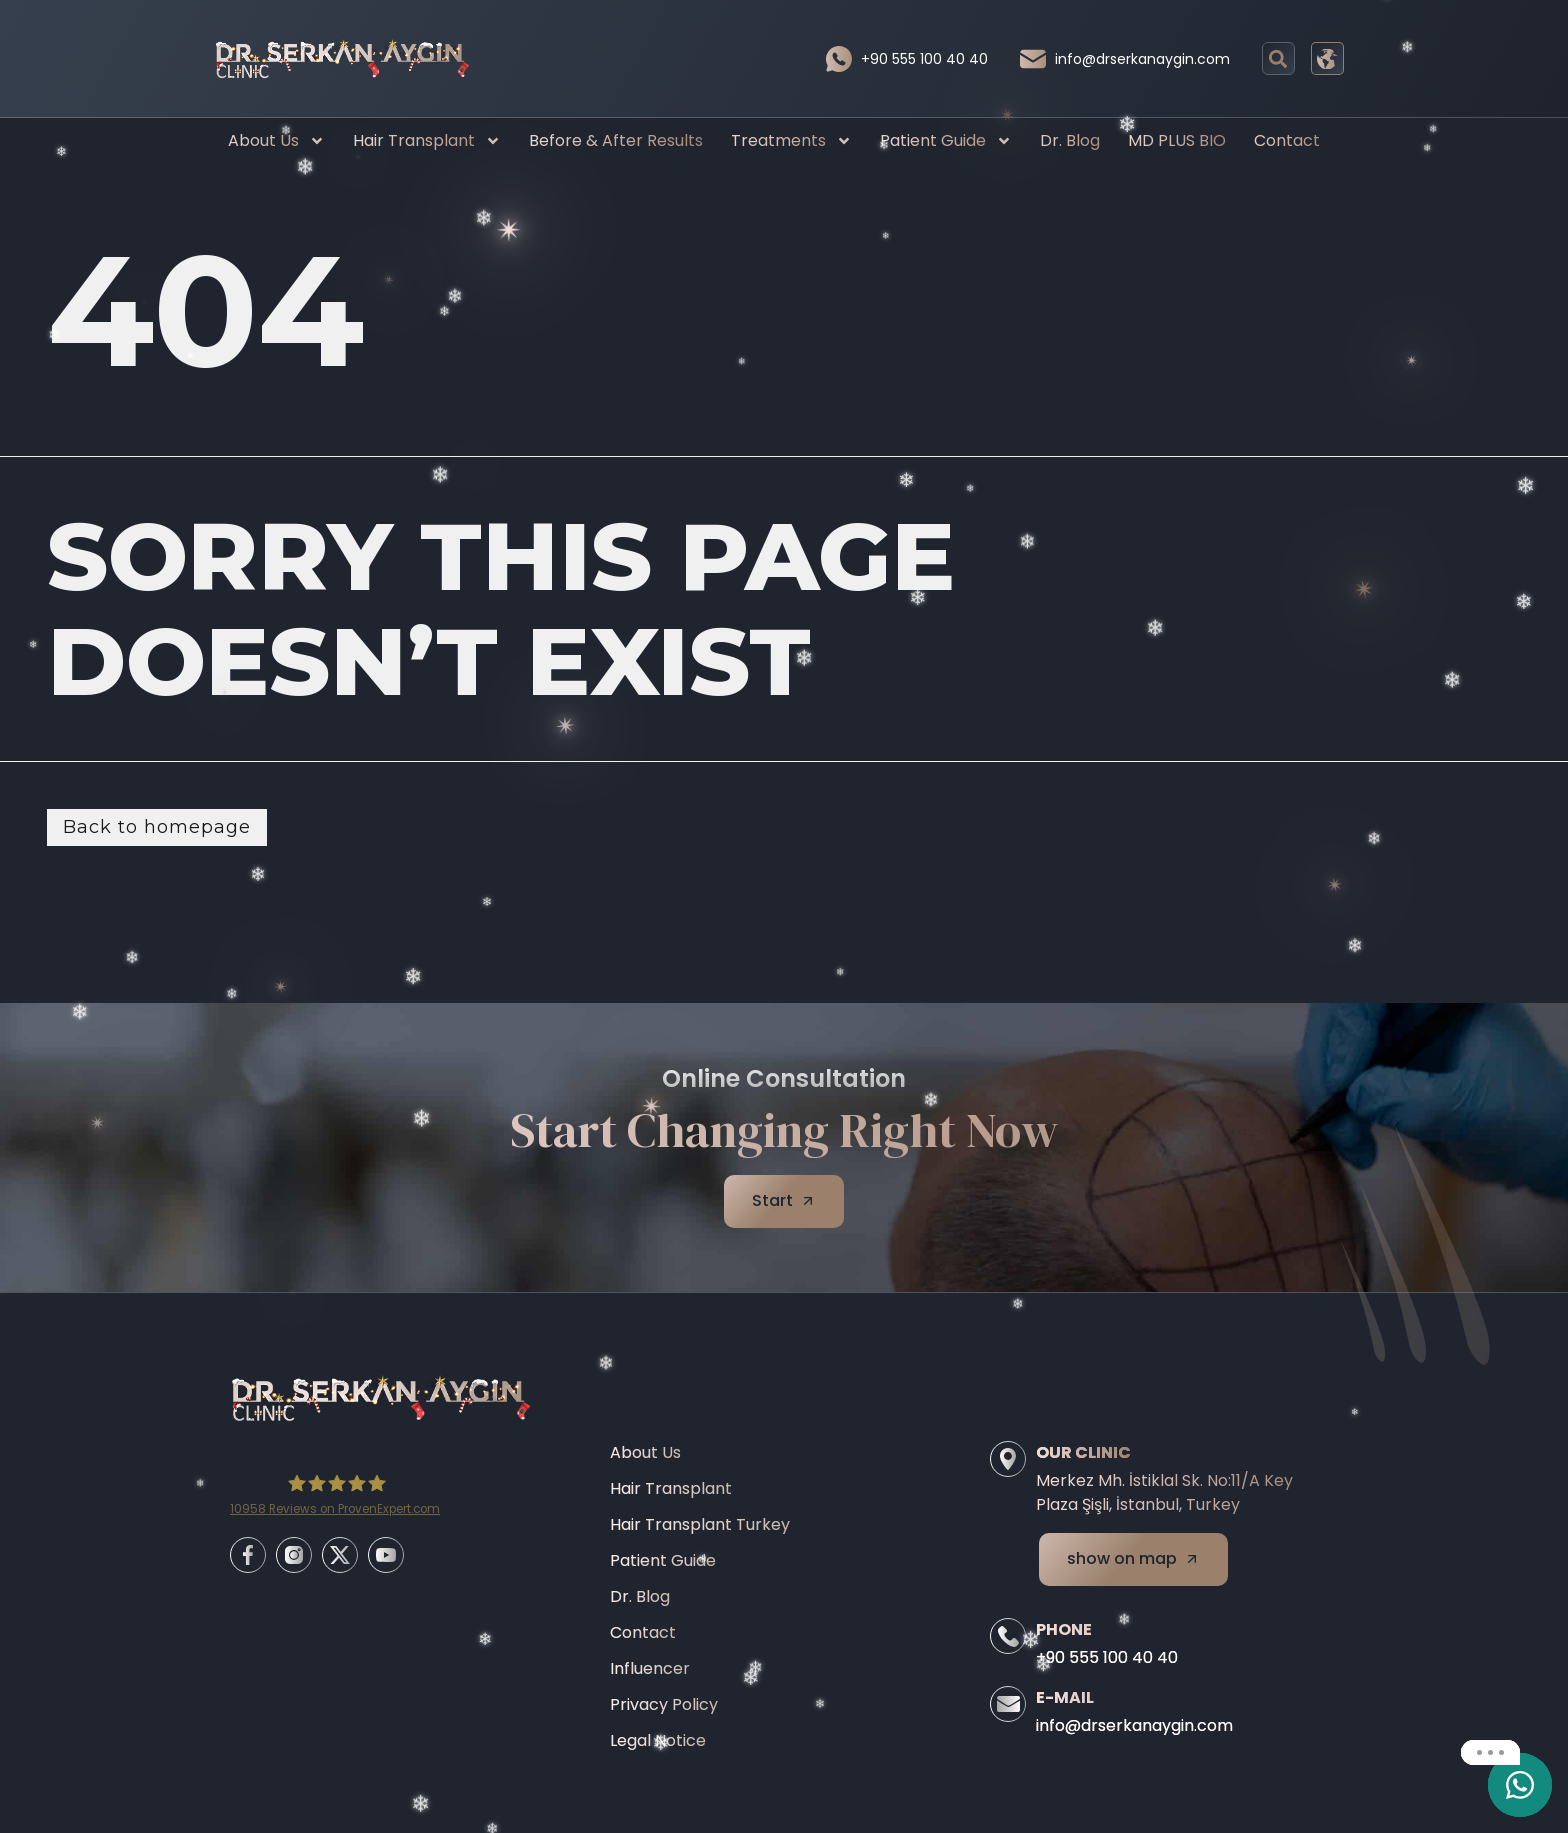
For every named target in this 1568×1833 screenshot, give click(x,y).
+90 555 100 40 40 (924, 59)
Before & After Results (616, 140)
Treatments (791, 141)
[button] (1278, 58)
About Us (276, 141)
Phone (1064, 1629)
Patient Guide (946, 141)
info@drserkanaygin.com (1142, 59)
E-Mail (1065, 1697)
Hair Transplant (427, 141)
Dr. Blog (1070, 140)
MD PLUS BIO (1177, 140)
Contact (1287, 140)
